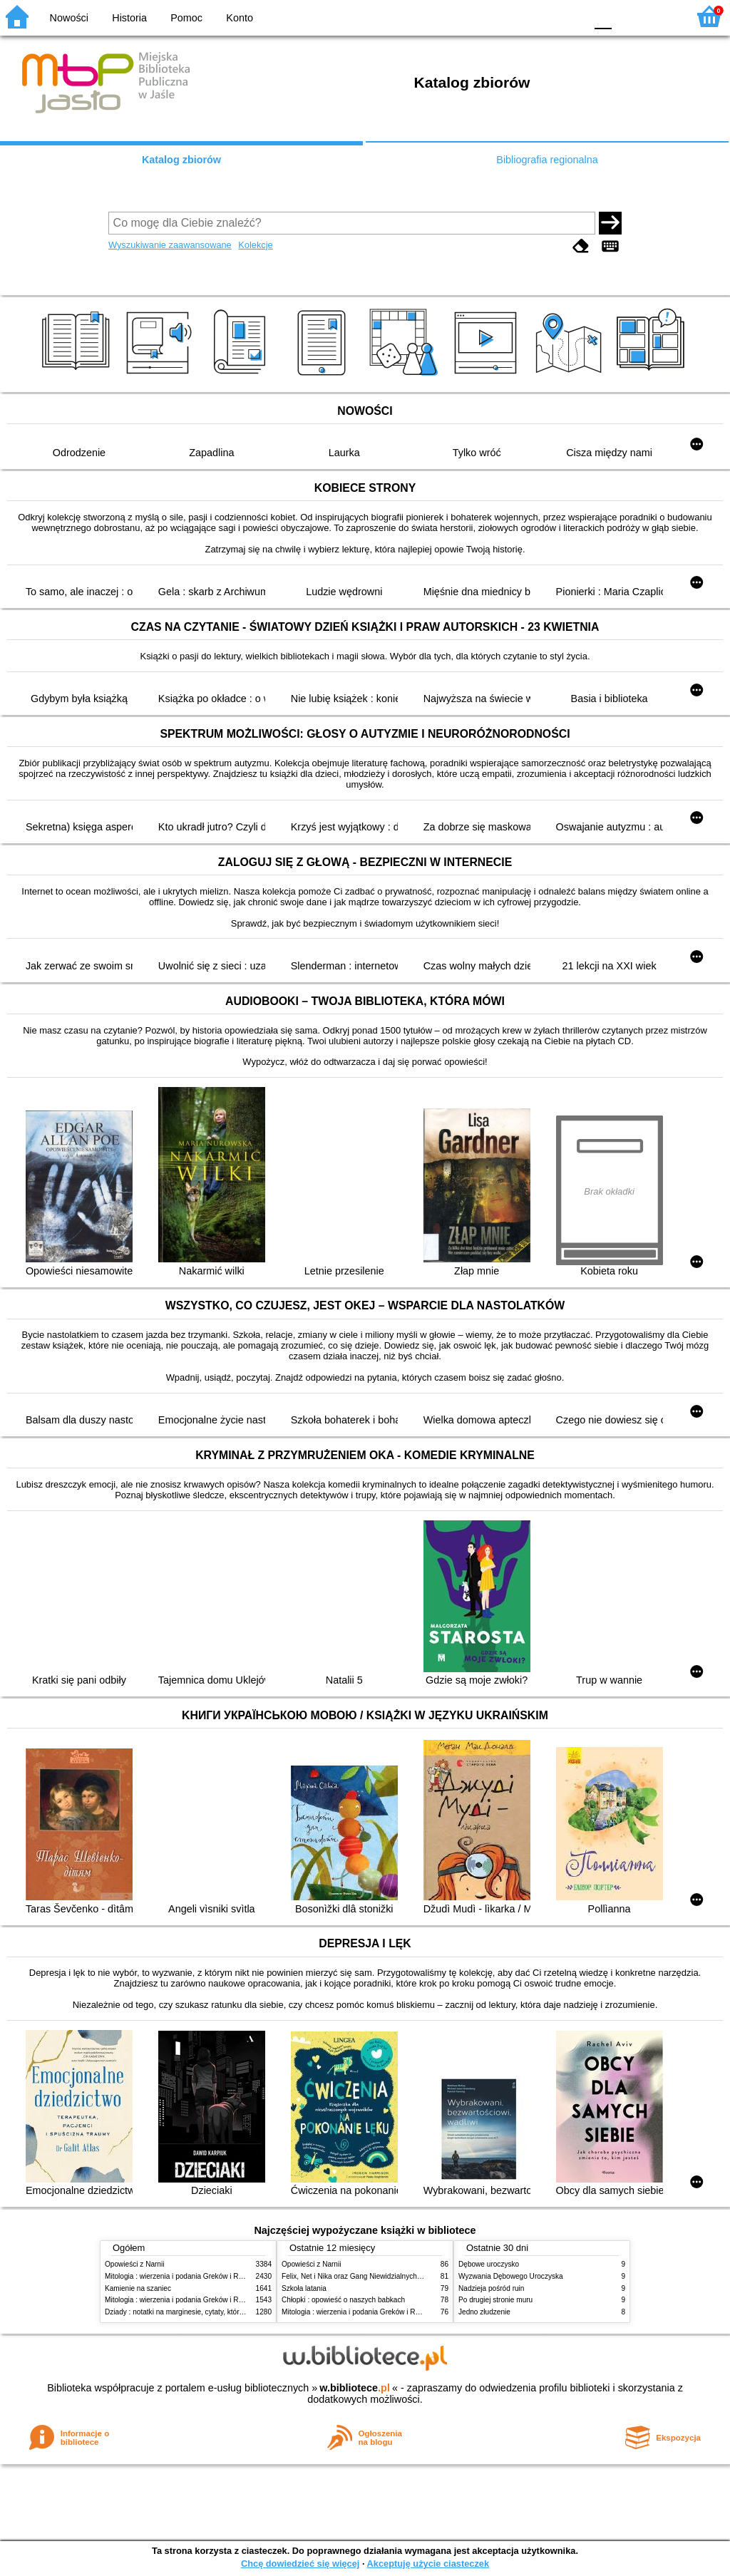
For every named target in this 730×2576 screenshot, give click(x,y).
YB (540, 16)
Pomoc (186, 18)
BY (569, 16)
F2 (660, 16)
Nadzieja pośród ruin (491, 2288)
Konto (239, 18)
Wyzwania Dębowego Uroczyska (510, 2276)
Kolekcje (255, 244)
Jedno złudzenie (484, 2312)
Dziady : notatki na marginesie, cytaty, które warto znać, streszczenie (214, 2312)
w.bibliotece (354, 2388)
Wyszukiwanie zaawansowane (170, 244)
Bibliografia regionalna (546, 159)
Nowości (69, 18)
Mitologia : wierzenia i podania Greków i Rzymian (183, 2276)
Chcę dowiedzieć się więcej (300, 2563)
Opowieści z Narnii (134, 2264)
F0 (603, 16)
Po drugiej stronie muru (495, 2300)
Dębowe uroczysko (488, 2264)
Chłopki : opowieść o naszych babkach (343, 2300)
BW (512, 16)
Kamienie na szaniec (138, 2288)
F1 (627, 16)
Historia (129, 18)
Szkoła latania (304, 2288)
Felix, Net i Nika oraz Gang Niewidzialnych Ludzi (359, 2276)
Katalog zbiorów (181, 159)
